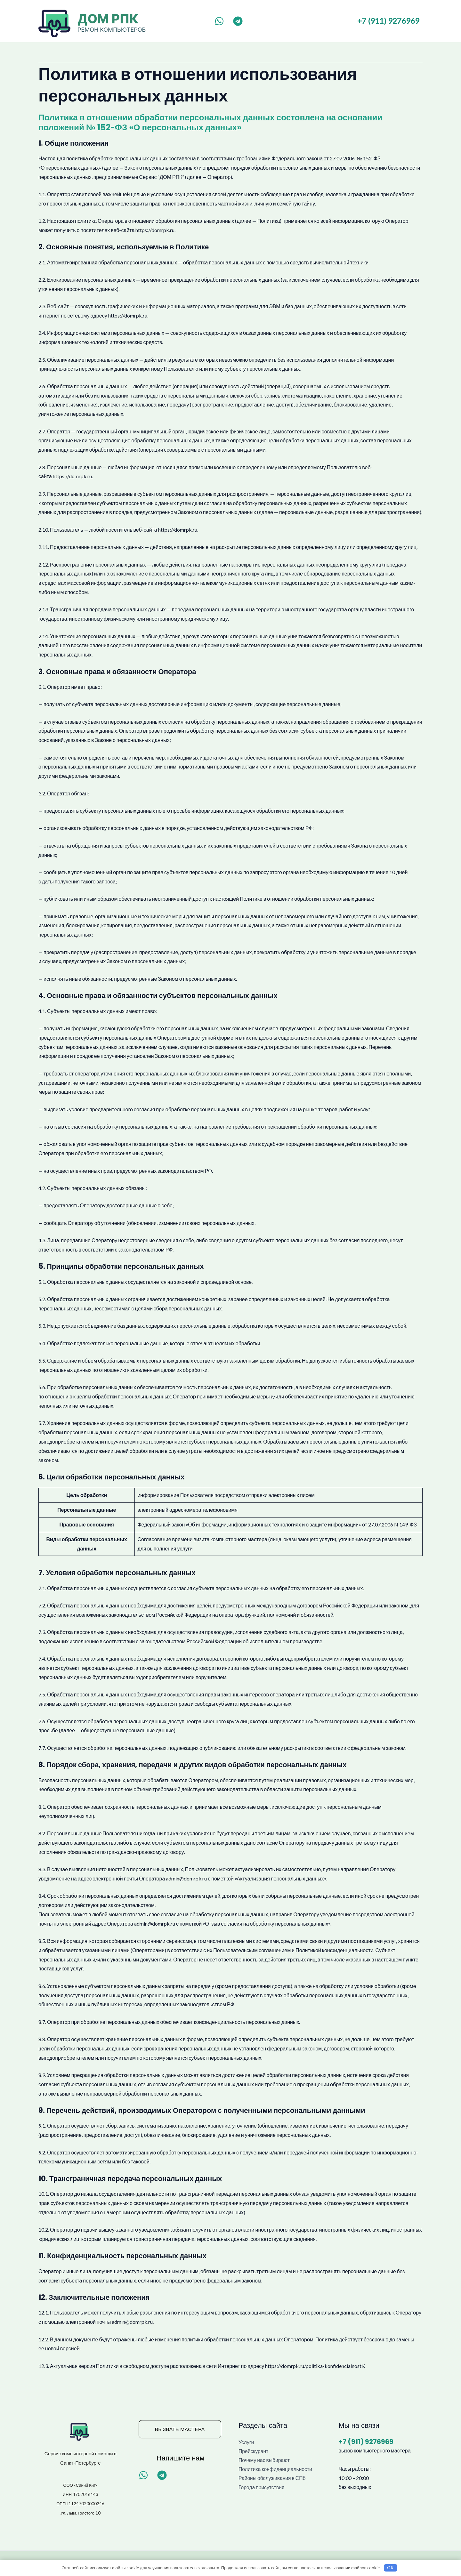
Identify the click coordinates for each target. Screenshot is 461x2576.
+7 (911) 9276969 (388, 20)
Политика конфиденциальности (276, 2470)
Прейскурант (254, 2451)
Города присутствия (262, 2488)
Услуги (246, 2442)
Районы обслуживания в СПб (273, 2479)
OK (390, 2567)
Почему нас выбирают (265, 2460)
